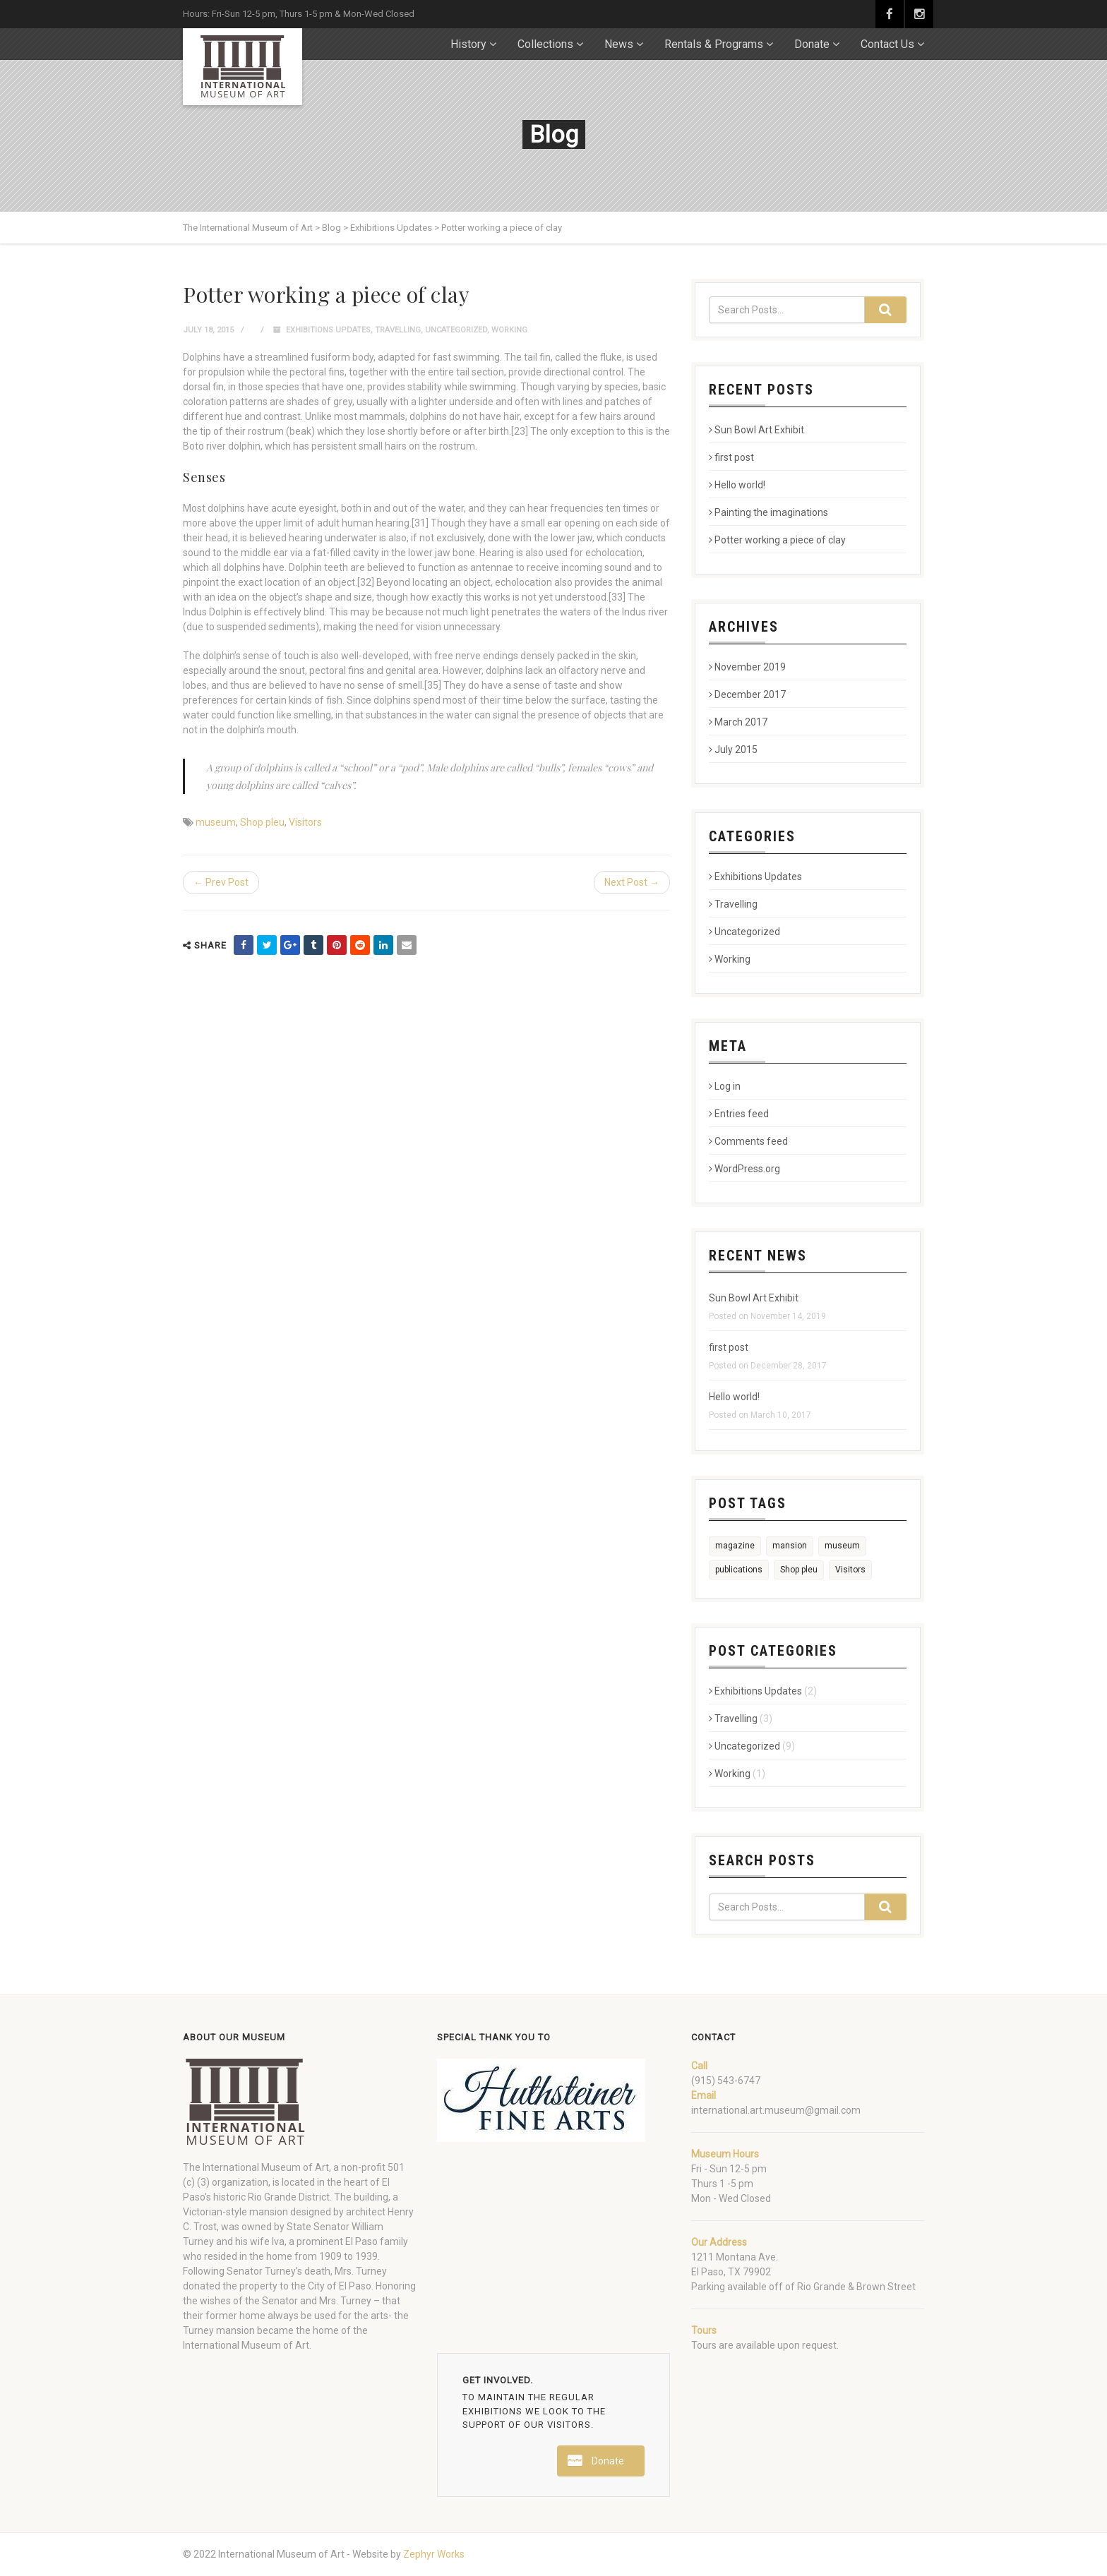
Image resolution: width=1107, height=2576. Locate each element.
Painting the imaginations (768, 512)
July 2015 (733, 749)
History (468, 44)
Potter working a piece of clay (777, 540)
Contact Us (887, 44)
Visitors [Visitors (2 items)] (850, 1570)
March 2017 (738, 722)
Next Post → (631, 882)
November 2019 (747, 667)
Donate (812, 44)
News (618, 44)
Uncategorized (456, 330)
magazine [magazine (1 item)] (735, 1546)
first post (731, 457)
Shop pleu (262, 822)
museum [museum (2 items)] (842, 1546)
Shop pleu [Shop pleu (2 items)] (799, 1570)
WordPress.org (744, 1168)
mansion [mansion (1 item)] (789, 1546)
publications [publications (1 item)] (738, 1570)
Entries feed (739, 1113)
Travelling (398, 330)
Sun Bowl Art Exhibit (756, 429)
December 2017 (747, 694)
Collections (545, 44)
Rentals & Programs (713, 44)
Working (509, 330)
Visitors (305, 822)
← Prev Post (221, 882)
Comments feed (748, 1141)
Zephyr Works (434, 2554)
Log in (725, 1086)
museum (216, 822)
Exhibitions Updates (328, 330)
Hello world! (737, 484)
